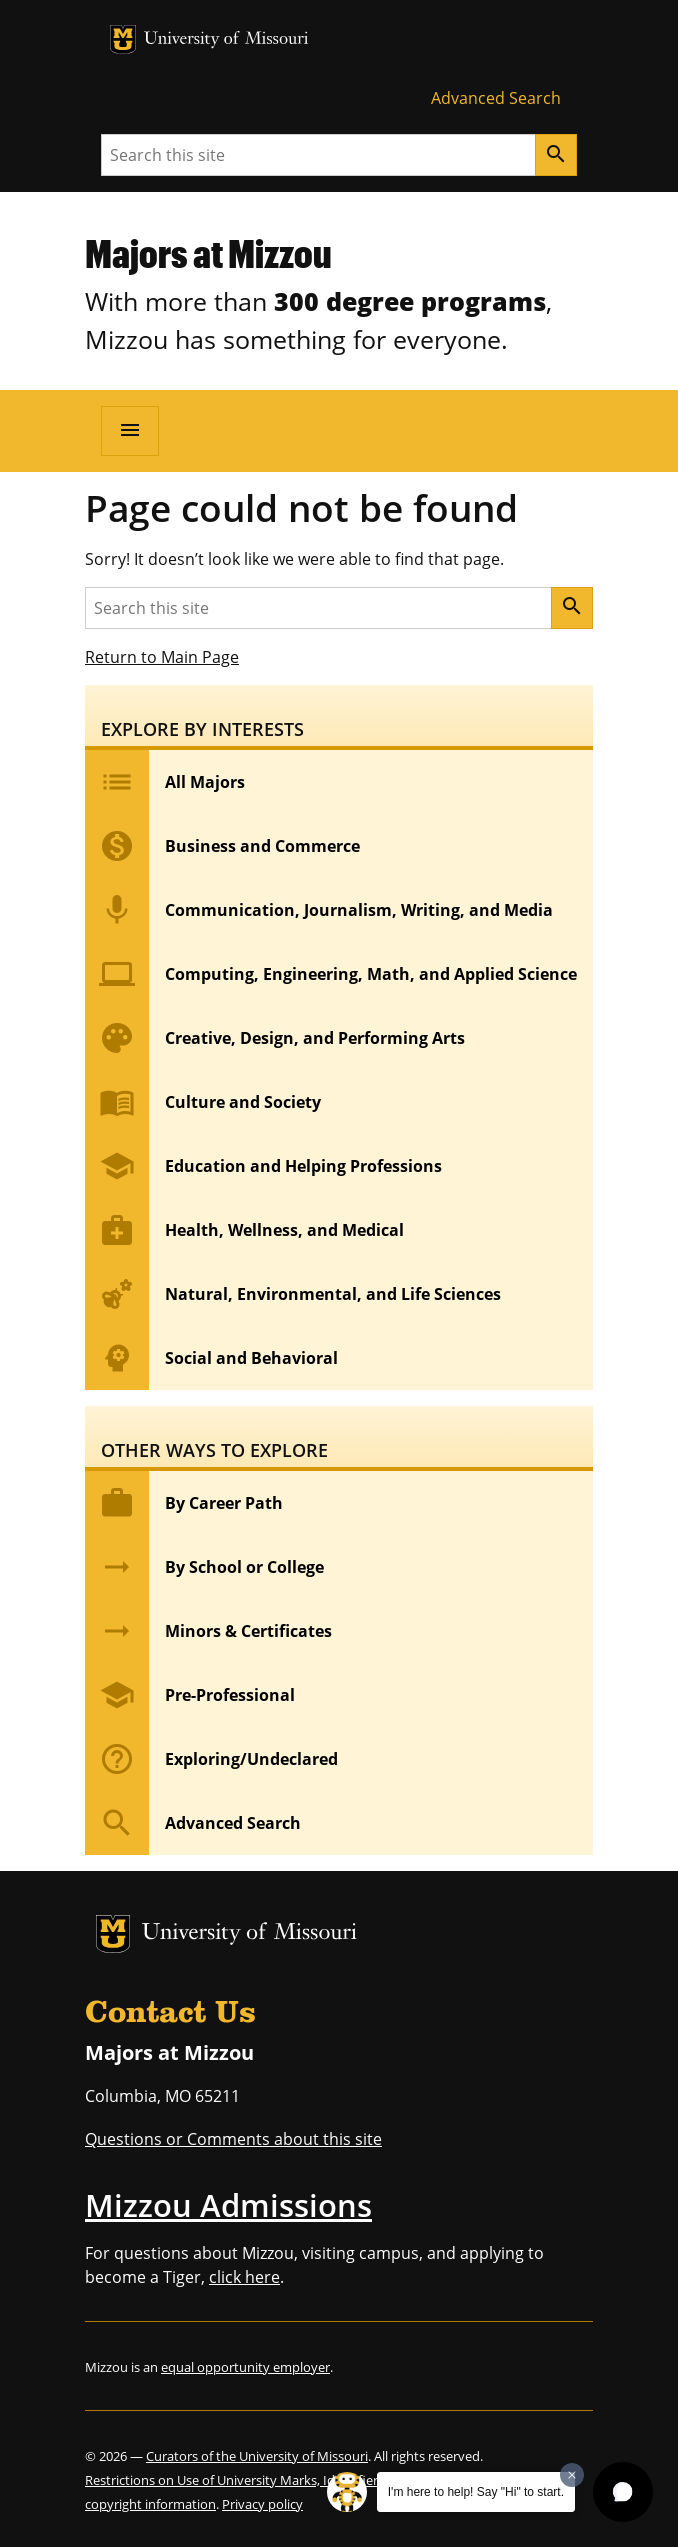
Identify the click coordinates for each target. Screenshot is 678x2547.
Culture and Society (203, 1102)
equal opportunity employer (245, 2367)
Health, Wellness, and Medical (244, 1230)
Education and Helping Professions (263, 1166)
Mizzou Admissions (228, 2205)
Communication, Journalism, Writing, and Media (319, 910)
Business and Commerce (222, 846)
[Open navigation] (130, 431)
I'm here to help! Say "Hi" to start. (476, 2492)
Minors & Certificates (208, 1631)
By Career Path (184, 1503)
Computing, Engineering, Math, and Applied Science (331, 974)
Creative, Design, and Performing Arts (275, 1038)
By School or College (204, 1567)
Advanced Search (496, 98)
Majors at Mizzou (208, 253)
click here (244, 2277)
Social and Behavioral (211, 1358)
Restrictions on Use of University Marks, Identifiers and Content (273, 2480)
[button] (623, 2492)
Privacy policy (262, 2504)
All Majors (165, 782)
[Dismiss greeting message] (572, 2475)
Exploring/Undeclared (211, 1759)
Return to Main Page (162, 657)
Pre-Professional (190, 1695)
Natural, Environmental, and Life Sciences (293, 1294)
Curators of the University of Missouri (257, 2456)
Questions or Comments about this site (233, 2139)
